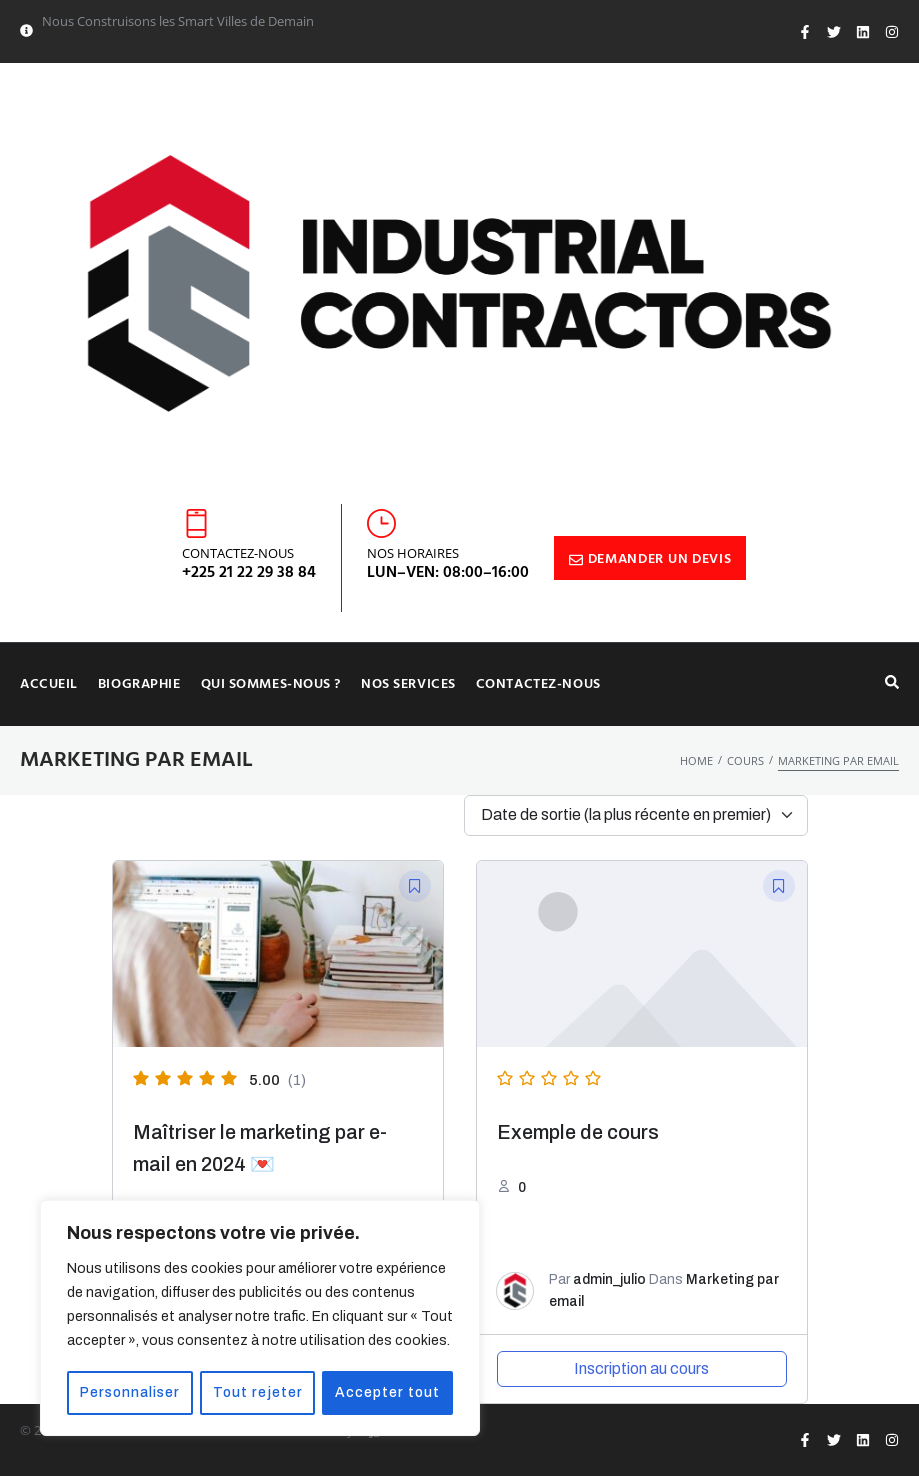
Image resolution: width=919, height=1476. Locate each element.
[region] (260, 1319)
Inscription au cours (641, 1368)
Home (696, 760)
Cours (745, 760)
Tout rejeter (260, 1392)
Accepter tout (389, 1392)
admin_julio (609, 1279)
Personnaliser (131, 1392)
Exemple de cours (578, 1132)
